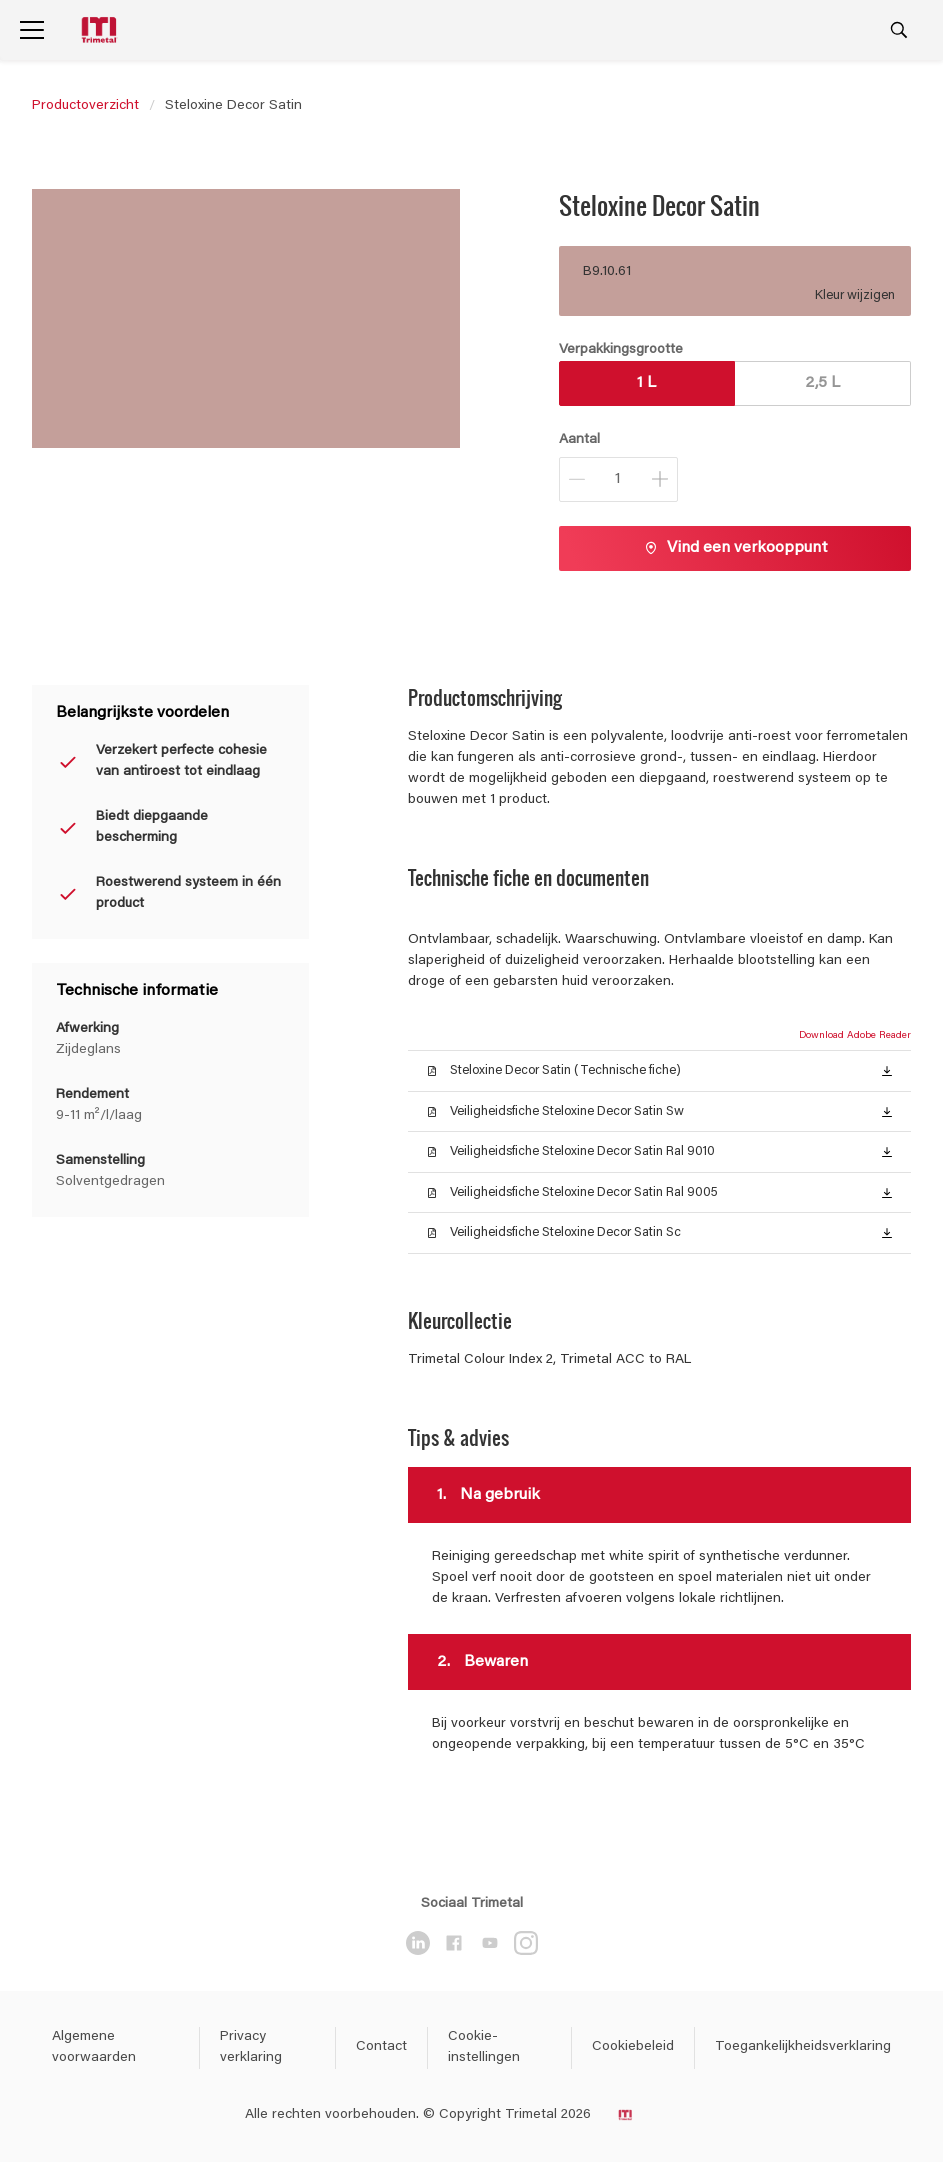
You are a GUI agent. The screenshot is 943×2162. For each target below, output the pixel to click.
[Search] (899, 30)
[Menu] (32, 30)
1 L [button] (646, 383)
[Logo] (101, 30)
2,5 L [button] (822, 383)
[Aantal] (618, 479)
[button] (887, 1070)
